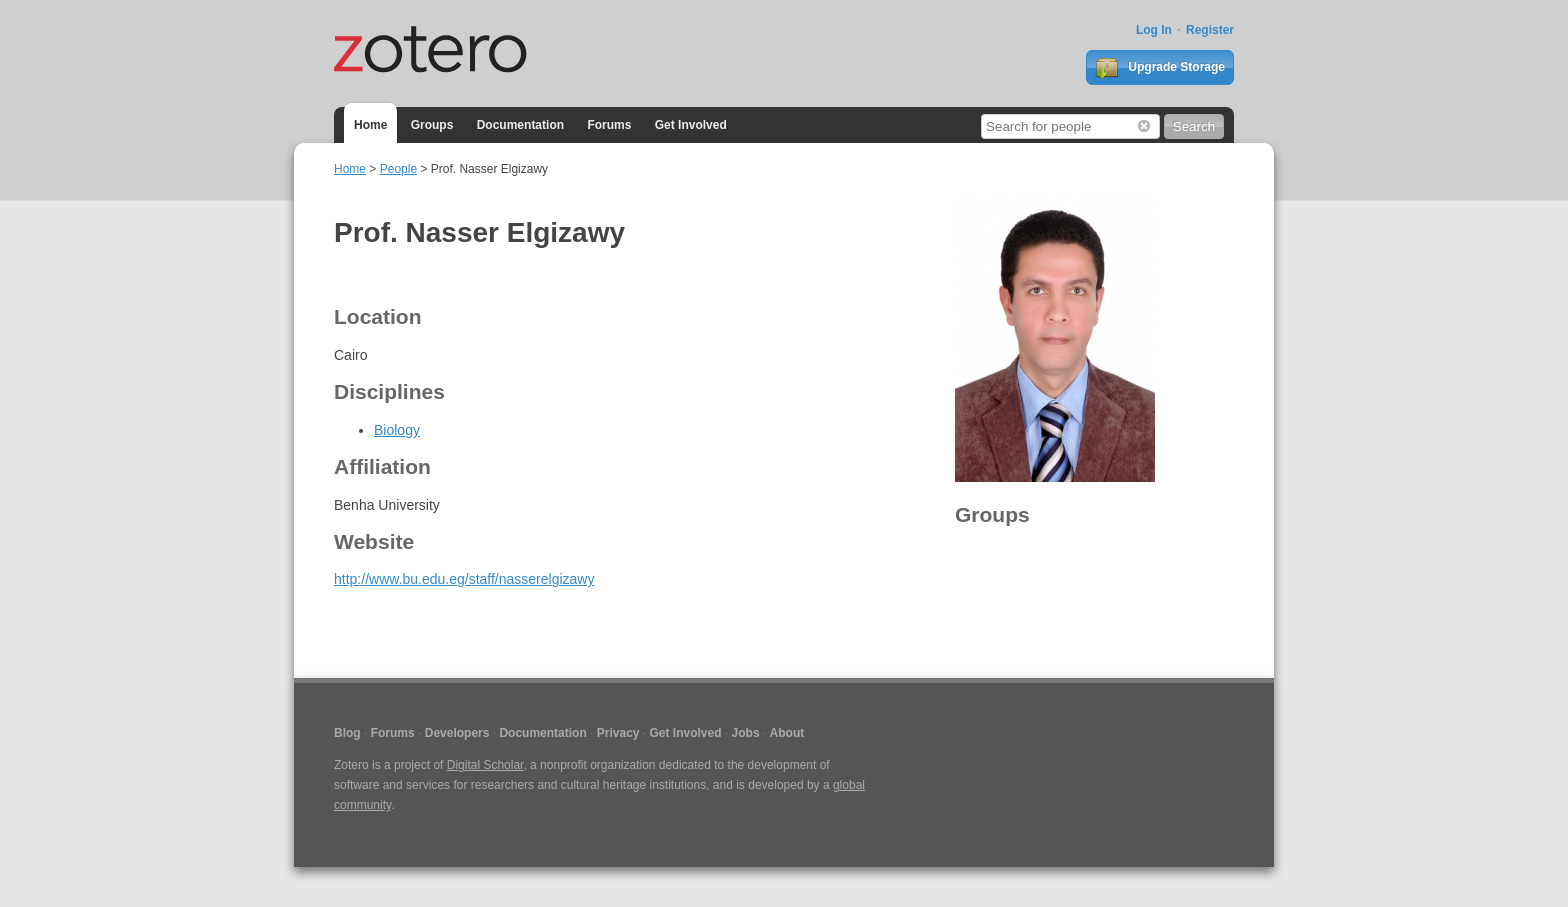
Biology (397, 430)
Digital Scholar (485, 765)
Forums (609, 125)
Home (370, 125)
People (398, 169)
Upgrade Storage (1160, 68)
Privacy (618, 733)
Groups (432, 125)
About (787, 733)
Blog (347, 733)
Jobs (746, 733)
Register (1210, 30)
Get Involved (691, 125)
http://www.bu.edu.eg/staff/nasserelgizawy (464, 579)
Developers (457, 733)
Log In (1154, 30)
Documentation (520, 125)
